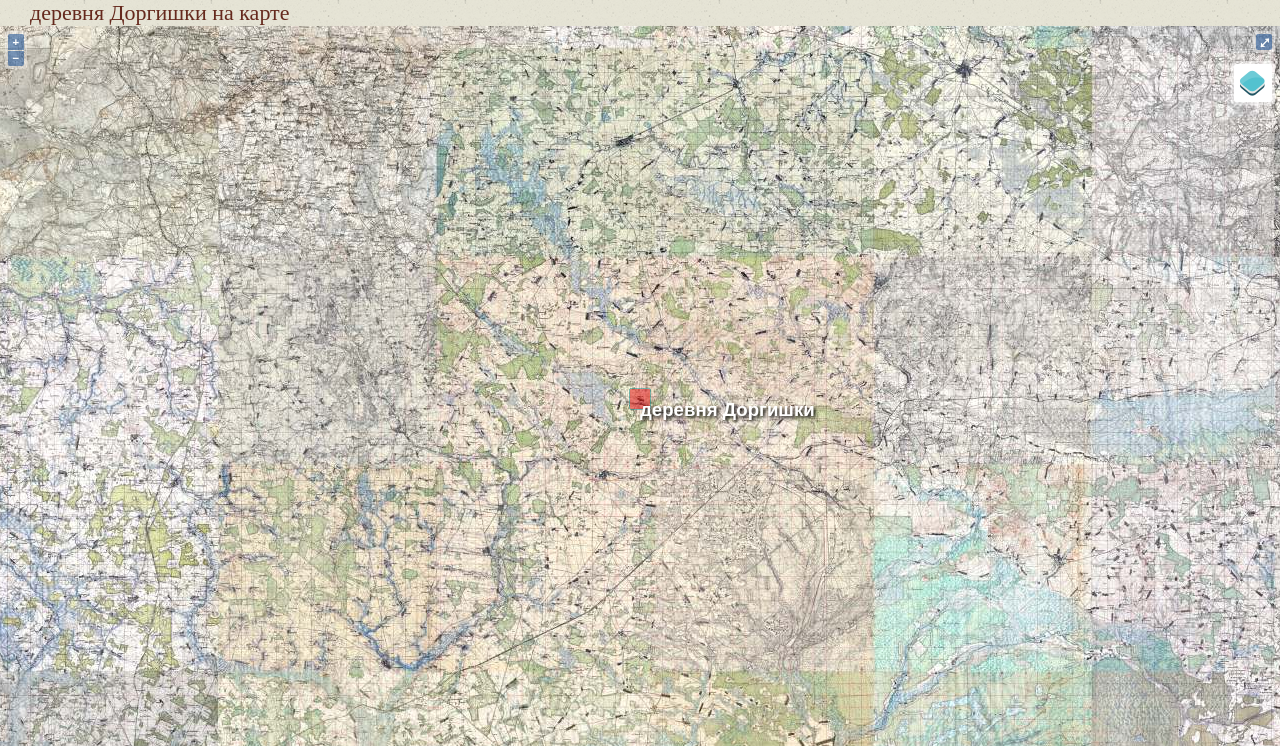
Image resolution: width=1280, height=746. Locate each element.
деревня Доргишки (727, 409)
